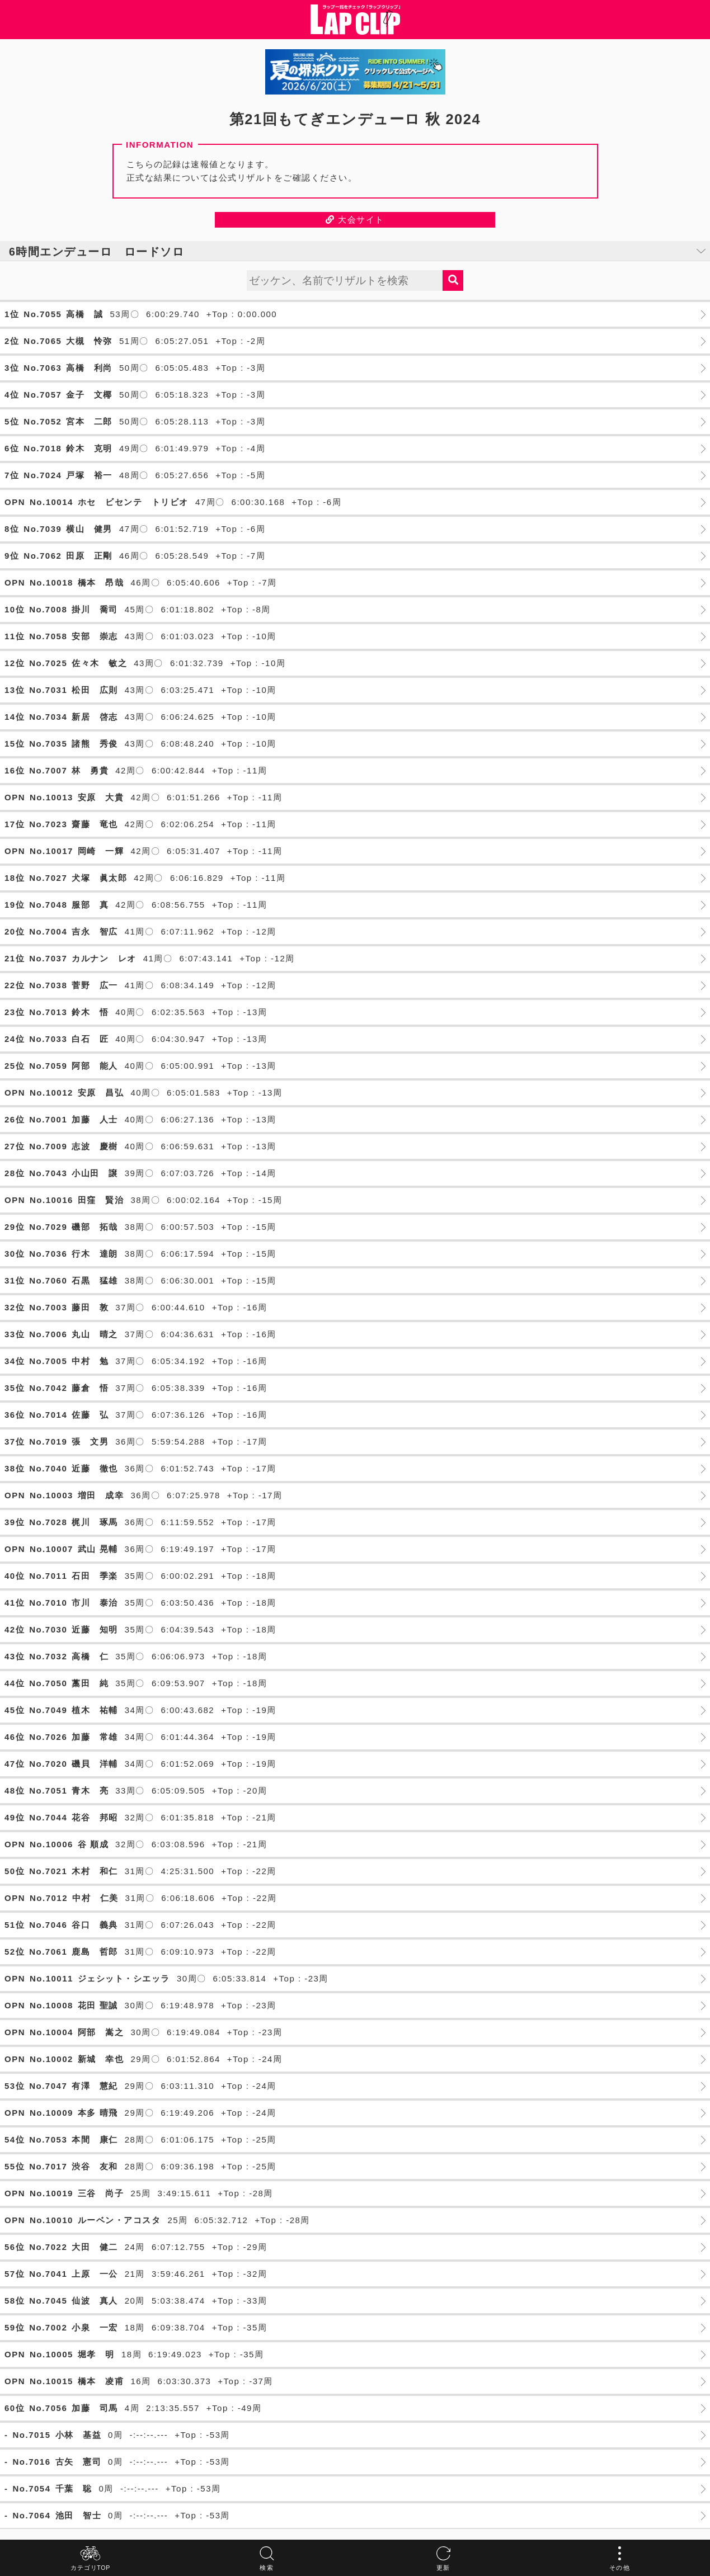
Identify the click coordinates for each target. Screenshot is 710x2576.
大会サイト (355, 219)
